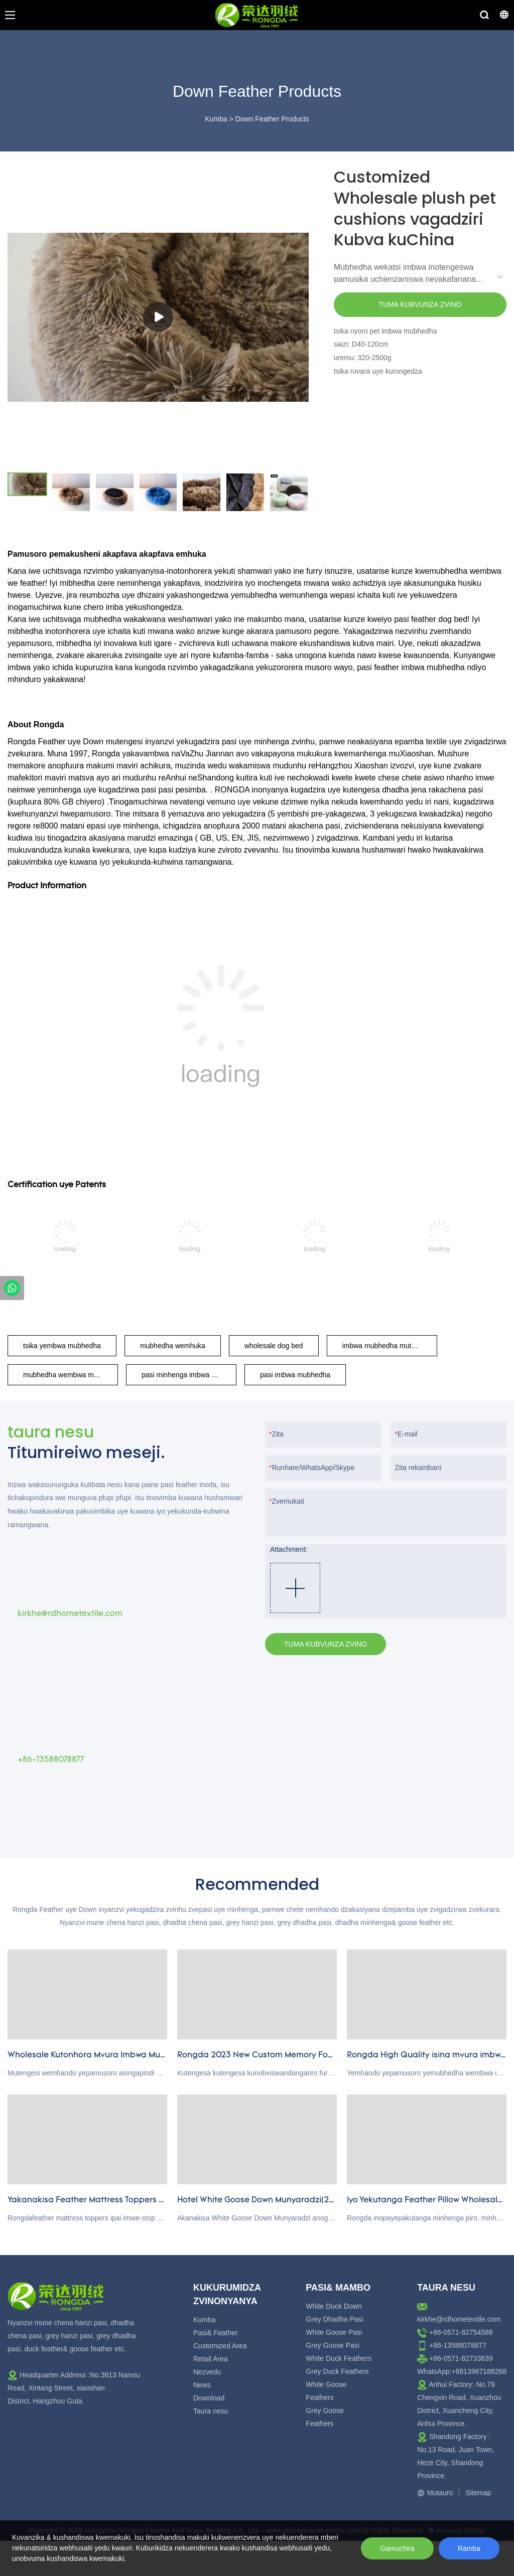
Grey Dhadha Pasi (334, 2319)
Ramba (469, 2548)
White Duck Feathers (338, 2358)
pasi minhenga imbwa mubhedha (189, 1375)
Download (208, 2398)
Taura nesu (210, 2411)
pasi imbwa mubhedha (295, 1375)
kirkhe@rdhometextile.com (458, 2319)
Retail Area (210, 2359)
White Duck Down (333, 2306)
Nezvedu (207, 2372)
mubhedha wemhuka (172, 1346)
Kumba (216, 119)
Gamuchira (397, 2548)
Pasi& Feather (215, 2333)
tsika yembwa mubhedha (62, 1346)
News (202, 2385)
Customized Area (220, 2346)
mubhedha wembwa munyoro (69, 1375)
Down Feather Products (272, 119)
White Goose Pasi (334, 2332)
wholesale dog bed (273, 1346)
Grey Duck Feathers (337, 2371)
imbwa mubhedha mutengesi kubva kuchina (389, 1346)
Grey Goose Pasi (332, 2345)
